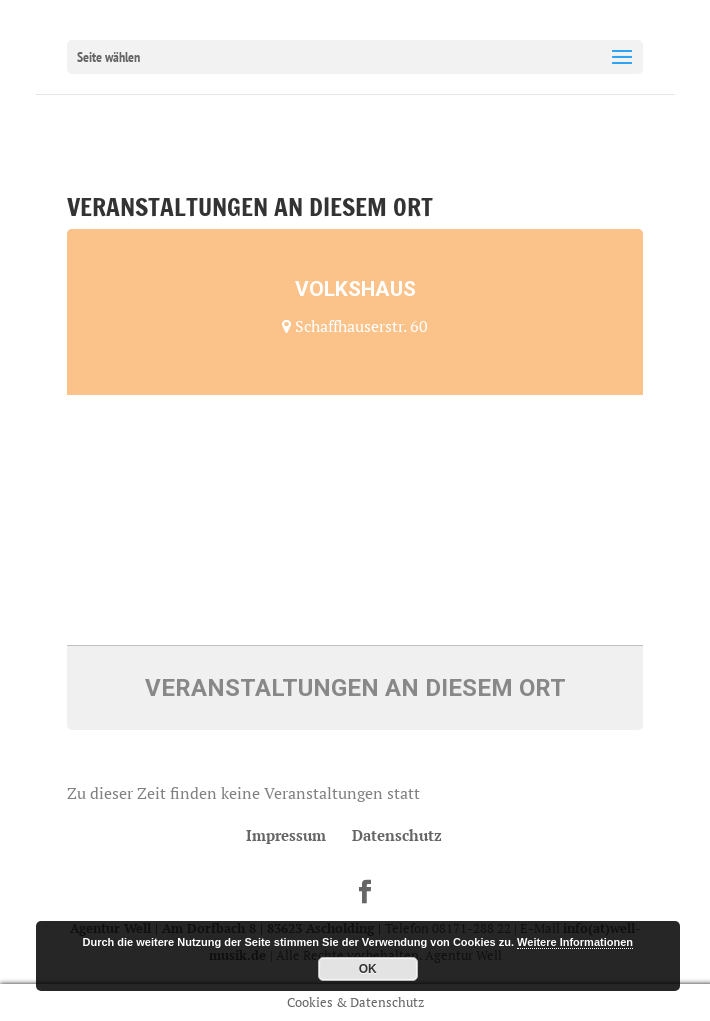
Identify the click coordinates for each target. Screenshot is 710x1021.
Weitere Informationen (575, 942)
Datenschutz (397, 835)
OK (368, 969)
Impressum (286, 835)
